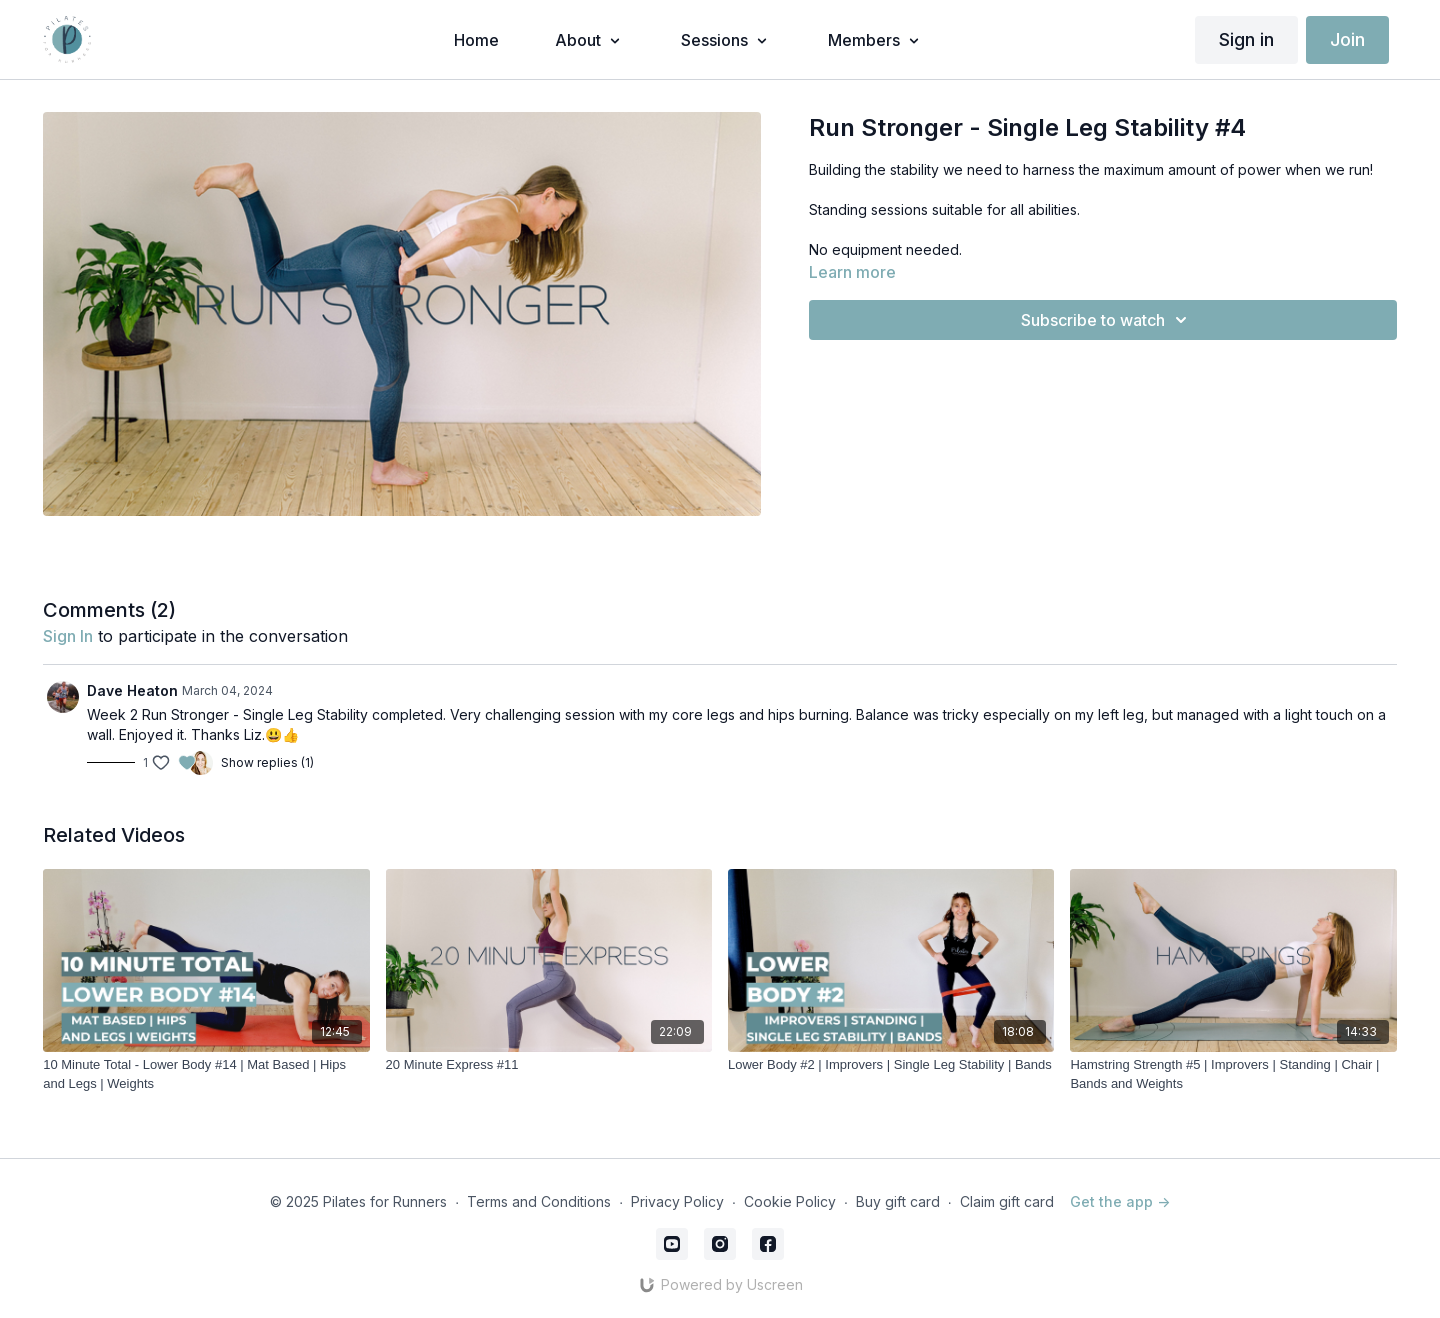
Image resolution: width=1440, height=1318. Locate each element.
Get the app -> (1120, 1201)
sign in (68, 636)
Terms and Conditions (539, 1201)
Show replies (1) (267, 762)
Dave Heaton (132, 690)
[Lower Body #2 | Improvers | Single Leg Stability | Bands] (891, 1065)
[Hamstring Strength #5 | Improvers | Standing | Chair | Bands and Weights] (1233, 1074)
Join (1347, 39)
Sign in (1246, 39)
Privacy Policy (677, 1201)
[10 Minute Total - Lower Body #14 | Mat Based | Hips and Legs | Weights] (206, 1074)
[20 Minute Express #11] (549, 1065)
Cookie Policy (790, 1201)
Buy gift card (898, 1201)
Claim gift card (1007, 1201)
